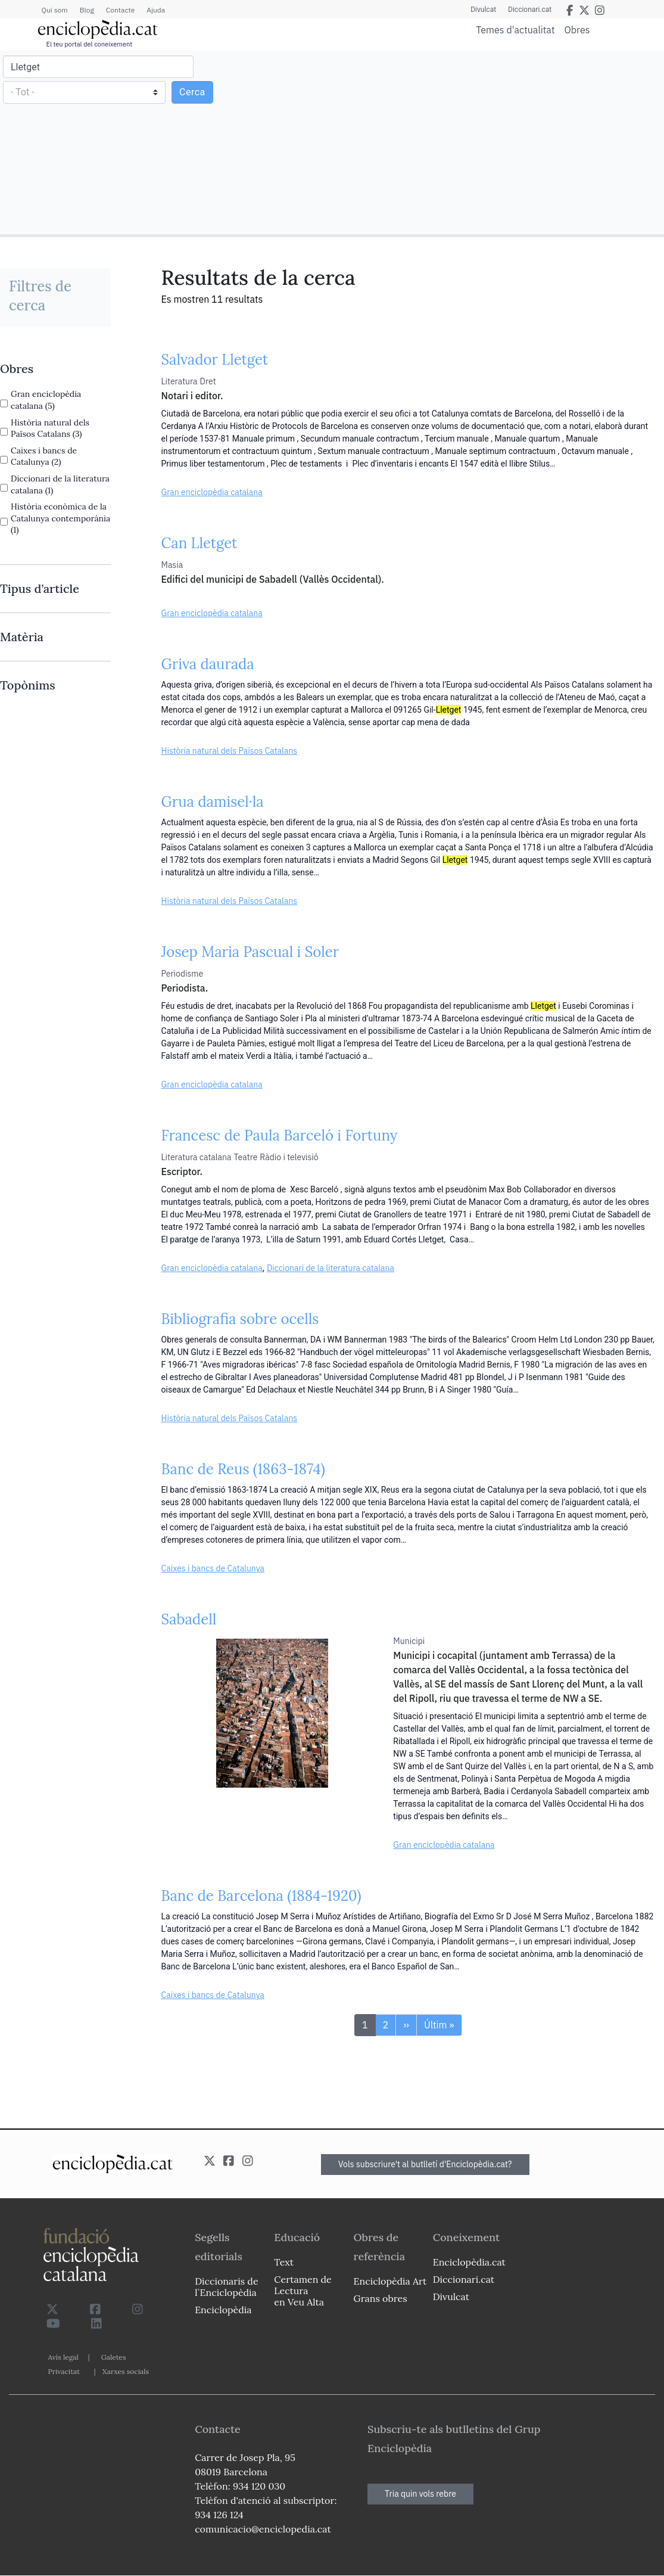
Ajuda (155, 9)
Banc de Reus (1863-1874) (243, 1469)
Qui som (55, 9)
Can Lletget (199, 543)
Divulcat (483, 9)
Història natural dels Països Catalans (229, 750)
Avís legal (63, 2357)
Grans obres (380, 2298)
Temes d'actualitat (515, 29)
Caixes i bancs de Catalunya (212, 1568)
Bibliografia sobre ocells (240, 1319)
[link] (55, 368)
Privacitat (64, 2371)
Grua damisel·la (212, 802)
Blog (87, 9)
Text (284, 2262)
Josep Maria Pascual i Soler (250, 952)
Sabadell (189, 1619)
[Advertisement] (496, 141)
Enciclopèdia (223, 2310)
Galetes (113, 2357)
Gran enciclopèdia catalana (212, 492)
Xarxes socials (125, 2371)
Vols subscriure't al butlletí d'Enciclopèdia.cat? (425, 2164)
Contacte (120, 9)
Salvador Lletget (215, 359)
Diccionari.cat (529, 9)
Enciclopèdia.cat (469, 2262)
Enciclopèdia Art (390, 2281)
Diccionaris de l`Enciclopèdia (226, 2286)
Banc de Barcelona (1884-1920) (261, 1896)
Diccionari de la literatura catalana (330, 1268)
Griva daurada (207, 664)
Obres (577, 29)
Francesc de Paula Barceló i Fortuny (279, 1135)
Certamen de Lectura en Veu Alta (302, 2290)
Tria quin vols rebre (420, 2493)
